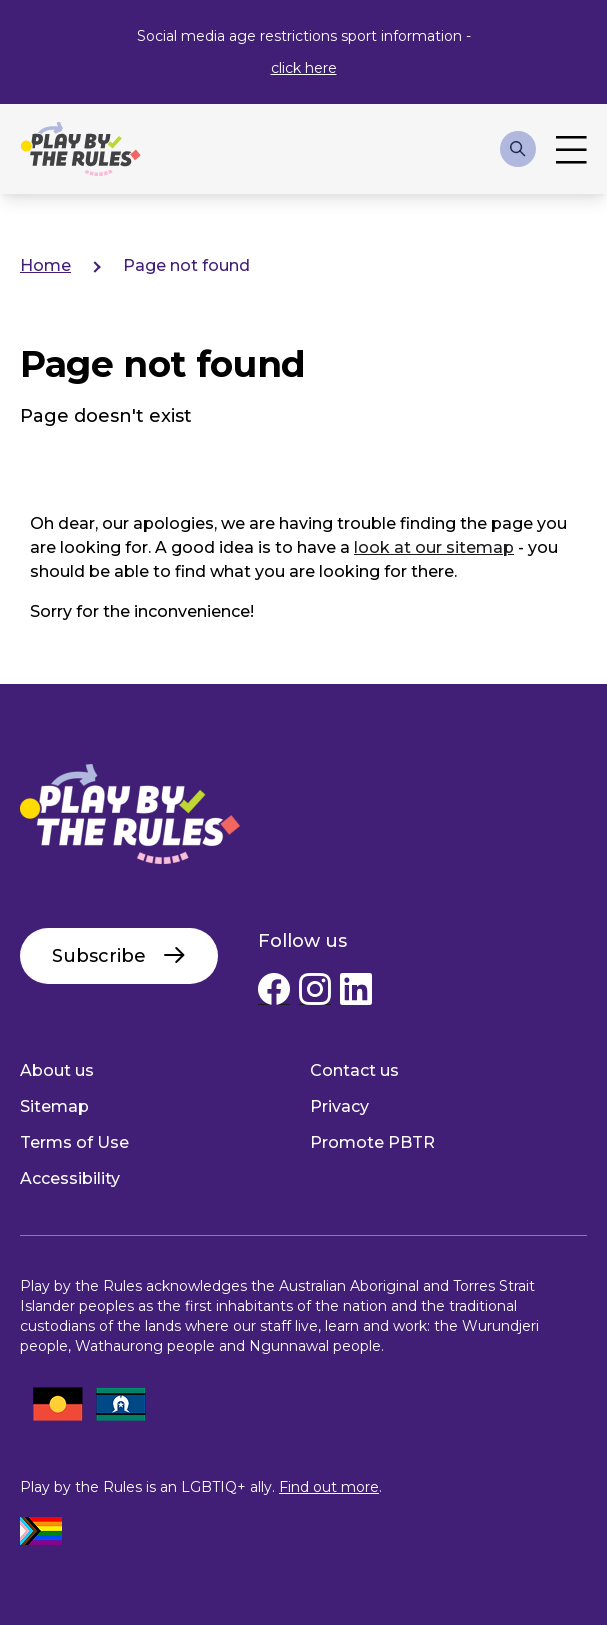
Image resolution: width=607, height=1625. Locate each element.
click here (304, 68)
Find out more (329, 1487)
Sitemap (54, 1106)
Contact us (354, 1070)
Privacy (339, 1106)
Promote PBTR (372, 1142)
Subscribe (99, 956)
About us (57, 1070)
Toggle (571, 149)
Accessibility (70, 1178)
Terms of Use (74, 1142)
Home (45, 265)
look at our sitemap (434, 547)
